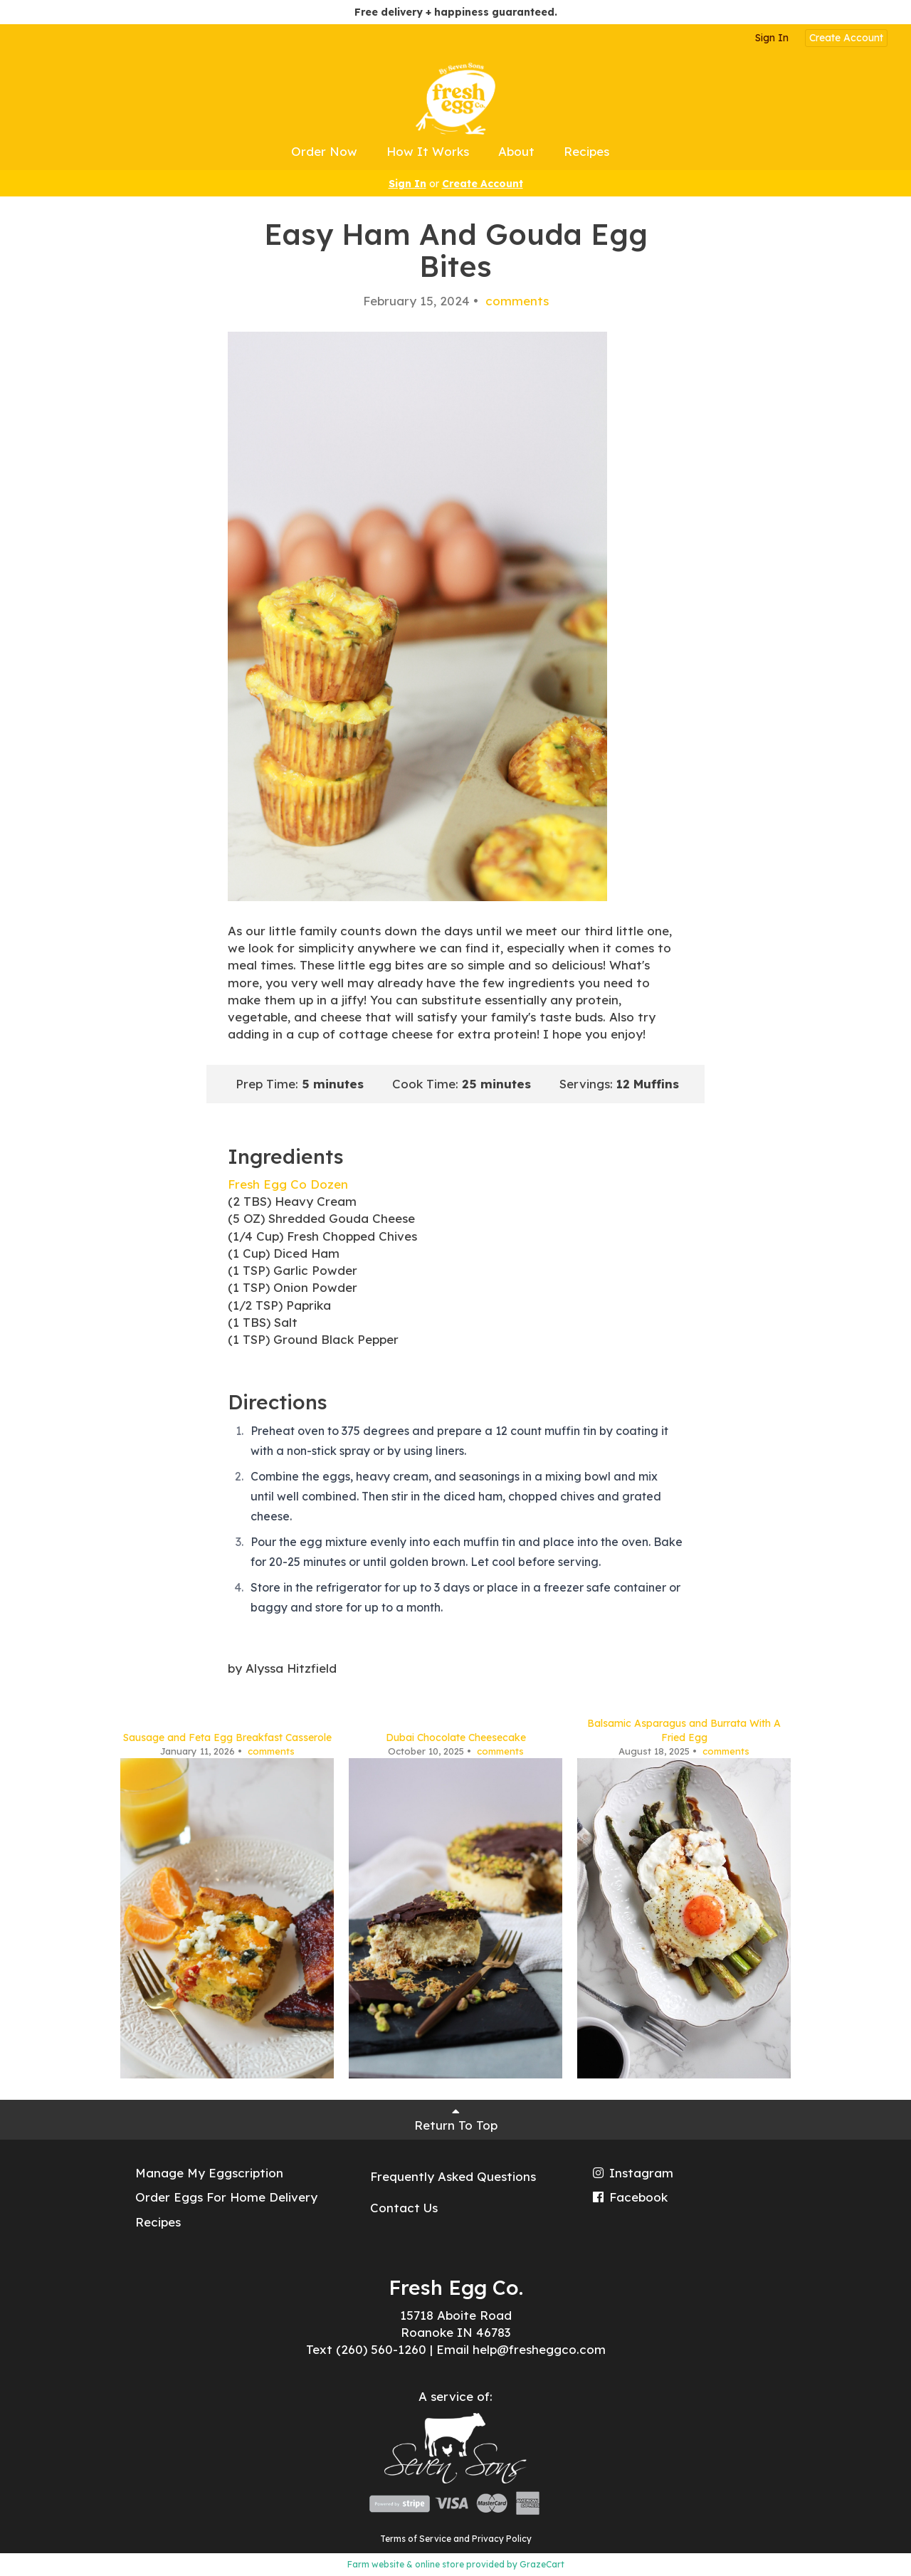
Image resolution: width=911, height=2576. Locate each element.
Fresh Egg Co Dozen (288, 1184)
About (516, 151)
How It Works (427, 151)
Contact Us (404, 2207)
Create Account (846, 37)
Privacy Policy (502, 2538)
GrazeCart (542, 2564)
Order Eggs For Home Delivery (226, 2196)
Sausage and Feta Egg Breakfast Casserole (227, 1737)
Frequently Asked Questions (453, 2176)
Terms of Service (415, 2538)
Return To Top (455, 2119)
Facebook (629, 2196)
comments (515, 300)
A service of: (455, 2396)
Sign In (772, 37)
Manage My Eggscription (209, 2172)
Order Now (324, 151)
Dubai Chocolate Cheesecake (456, 1737)
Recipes (586, 151)
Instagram (632, 2172)
